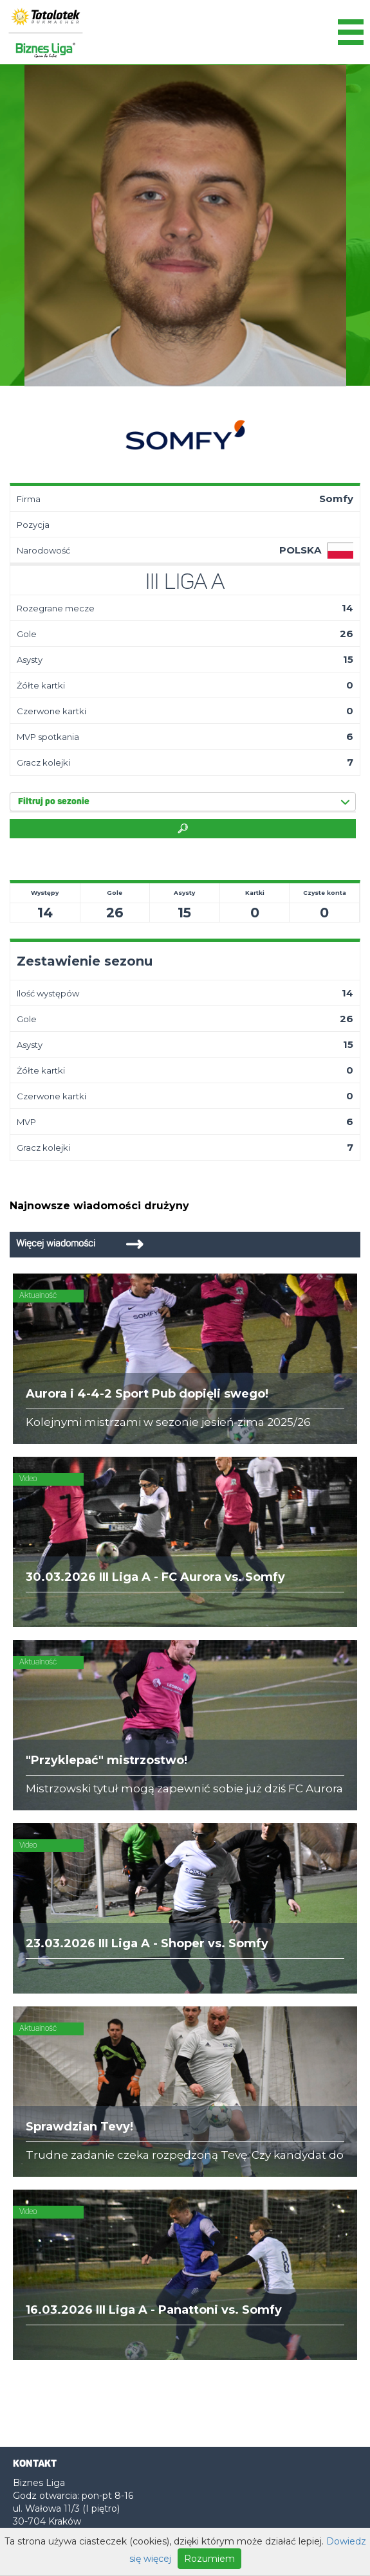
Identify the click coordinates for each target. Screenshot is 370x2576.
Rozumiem (209, 2558)
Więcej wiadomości (55, 1244)
